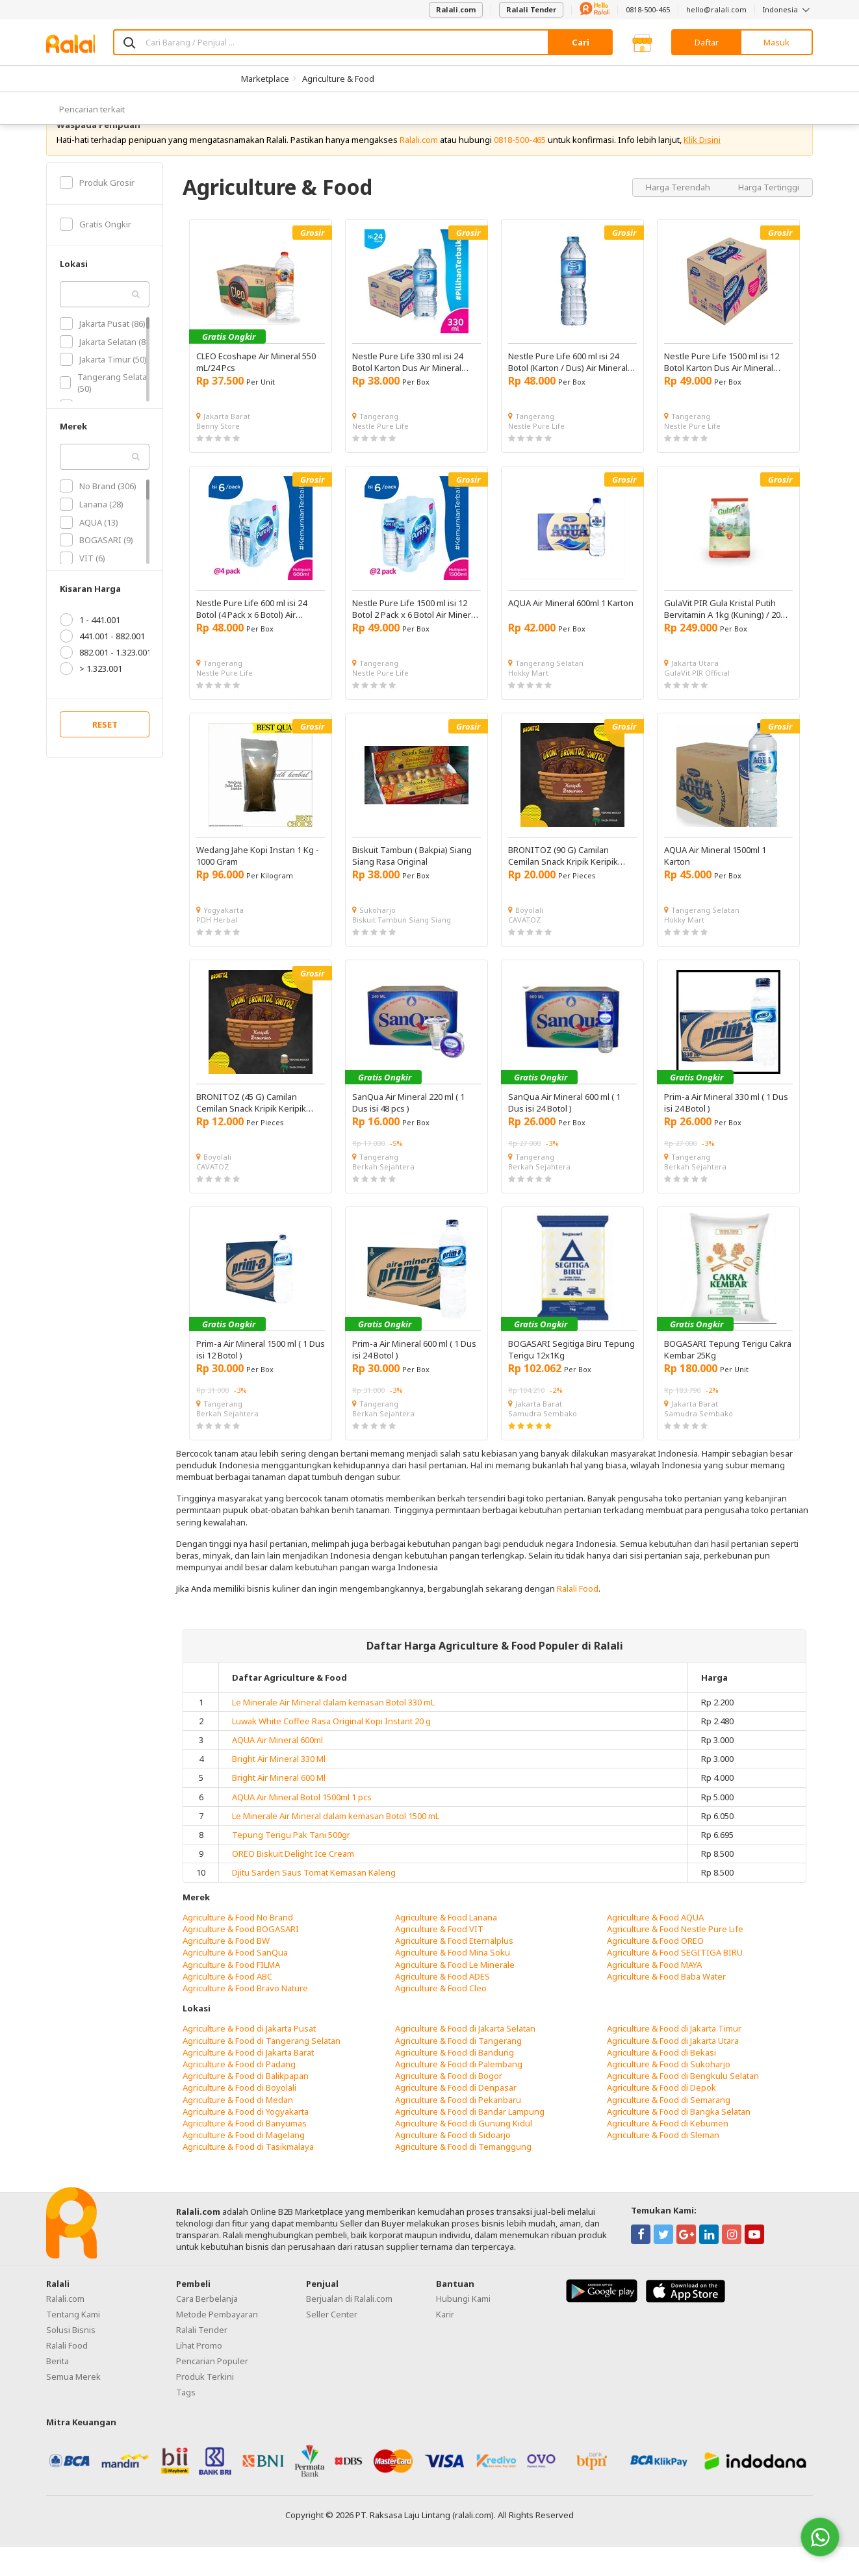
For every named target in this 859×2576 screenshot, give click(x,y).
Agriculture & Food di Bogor (448, 2105)
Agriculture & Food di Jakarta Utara (673, 2070)
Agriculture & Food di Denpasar (456, 2117)
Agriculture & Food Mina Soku (452, 1981)
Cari (580, 42)
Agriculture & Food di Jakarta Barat (248, 2081)
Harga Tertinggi (768, 216)
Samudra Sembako (542, 1442)
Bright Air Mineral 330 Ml (279, 1788)
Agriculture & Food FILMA (231, 1994)
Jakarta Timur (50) (103, 388)
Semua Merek (73, 2406)
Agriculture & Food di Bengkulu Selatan (683, 2105)
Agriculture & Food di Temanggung (463, 2176)
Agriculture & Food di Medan (238, 2129)
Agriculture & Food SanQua (235, 1981)
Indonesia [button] (788, 9)
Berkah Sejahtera (383, 1196)
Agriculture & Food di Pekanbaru (458, 2129)
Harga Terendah (679, 216)
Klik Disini (702, 169)
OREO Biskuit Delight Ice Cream (293, 1883)
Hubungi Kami (463, 2328)
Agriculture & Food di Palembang (458, 2093)
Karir (445, 2343)
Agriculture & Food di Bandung (454, 2081)
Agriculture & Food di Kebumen (667, 2152)
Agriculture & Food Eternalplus (454, 1970)
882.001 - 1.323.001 (105, 681)
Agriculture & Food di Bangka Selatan (678, 2141)
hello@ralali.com (716, 9)
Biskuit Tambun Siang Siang (401, 949)
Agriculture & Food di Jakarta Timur (674, 2057)
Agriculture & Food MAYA (654, 1994)
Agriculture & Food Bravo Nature (245, 2017)
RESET (105, 753)
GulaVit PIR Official (697, 702)
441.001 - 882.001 (102, 665)
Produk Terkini (205, 2406)
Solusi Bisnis (71, 2359)
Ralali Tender (531, 9)
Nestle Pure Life (380, 455)
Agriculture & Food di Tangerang (458, 2070)
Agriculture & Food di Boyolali (239, 2117)
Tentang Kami (73, 2343)
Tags (186, 2421)
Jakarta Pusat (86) (103, 352)
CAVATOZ (524, 949)
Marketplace (265, 78)
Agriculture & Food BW (226, 1970)
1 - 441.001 (90, 649)
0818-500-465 (648, 9)
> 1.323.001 (91, 697)
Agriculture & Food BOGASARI (241, 1958)
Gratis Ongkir (95, 253)
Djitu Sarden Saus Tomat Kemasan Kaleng (314, 1901)
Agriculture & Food (338, 78)
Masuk (776, 42)
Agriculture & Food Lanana (446, 1946)
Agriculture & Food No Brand (238, 1946)
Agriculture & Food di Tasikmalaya (248, 2176)
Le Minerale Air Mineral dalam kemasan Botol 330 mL (333, 1731)
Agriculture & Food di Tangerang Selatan (261, 2070)
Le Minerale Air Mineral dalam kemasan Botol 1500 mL (335, 1845)
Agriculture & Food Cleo (441, 2017)
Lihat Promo (199, 2374)
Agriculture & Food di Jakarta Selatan (465, 2057)
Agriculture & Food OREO (655, 1970)
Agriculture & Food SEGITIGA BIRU (675, 1981)
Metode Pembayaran (217, 2343)
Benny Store (218, 455)
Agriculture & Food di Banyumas (245, 2152)
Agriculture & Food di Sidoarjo (453, 2164)
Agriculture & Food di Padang (239, 2093)
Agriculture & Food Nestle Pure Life (675, 1958)
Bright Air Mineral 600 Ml (279, 1807)
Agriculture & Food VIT (439, 1958)
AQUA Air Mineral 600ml (277, 1769)
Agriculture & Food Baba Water (666, 2005)
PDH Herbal (216, 949)
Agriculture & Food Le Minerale (455, 1994)
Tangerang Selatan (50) (106, 412)
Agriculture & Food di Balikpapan (246, 2105)
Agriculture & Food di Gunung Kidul (463, 2152)
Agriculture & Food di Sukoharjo (668, 2093)
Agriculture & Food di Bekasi (661, 2081)
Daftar (707, 42)
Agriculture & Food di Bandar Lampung (470, 2141)
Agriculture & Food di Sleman (663, 2164)
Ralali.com (456, 9)
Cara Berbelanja (207, 2328)
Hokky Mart (528, 702)
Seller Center (331, 2343)
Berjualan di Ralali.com (349, 2328)
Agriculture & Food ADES (442, 2005)
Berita (57, 2390)
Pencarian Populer (212, 2390)
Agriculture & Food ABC (227, 2005)
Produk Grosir (97, 211)
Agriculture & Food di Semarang (668, 2129)
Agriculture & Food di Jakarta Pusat (249, 2057)
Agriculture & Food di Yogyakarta (246, 2141)
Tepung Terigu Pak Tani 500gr (291, 1864)
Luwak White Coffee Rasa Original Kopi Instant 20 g (331, 1750)
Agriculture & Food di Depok (661, 2117)
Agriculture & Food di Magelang (244, 2164)
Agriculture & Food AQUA (655, 1946)
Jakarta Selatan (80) (106, 370)
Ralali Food (577, 1618)
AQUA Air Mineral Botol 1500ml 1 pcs (302, 1826)
